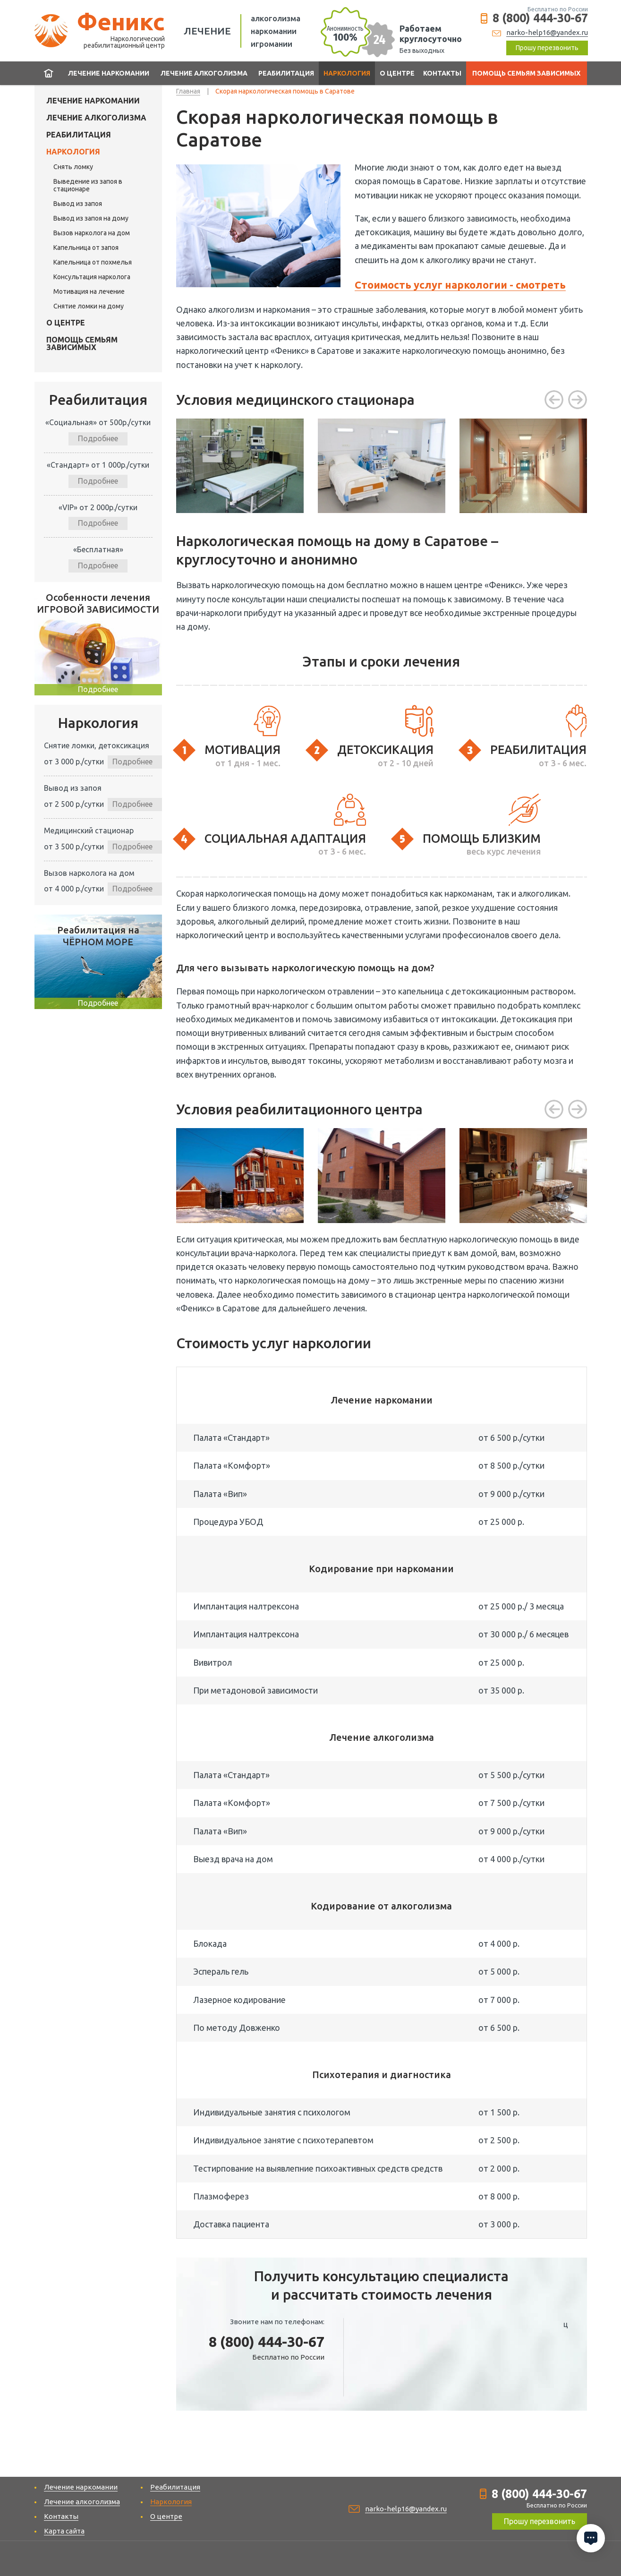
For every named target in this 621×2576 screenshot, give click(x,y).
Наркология (346, 73)
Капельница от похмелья (92, 262)
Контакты (442, 73)
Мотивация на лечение (89, 291)
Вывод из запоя (77, 203)
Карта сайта (64, 2531)
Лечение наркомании (108, 73)
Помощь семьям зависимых (526, 73)
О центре (397, 73)
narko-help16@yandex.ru (547, 32)
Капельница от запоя (86, 247)
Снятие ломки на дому (88, 306)
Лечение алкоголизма (204, 73)
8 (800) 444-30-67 (540, 18)
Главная (48, 73)
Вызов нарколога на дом (91, 233)
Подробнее (98, 438)
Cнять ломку (73, 167)
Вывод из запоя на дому (90, 218)
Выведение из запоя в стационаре (87, 185)
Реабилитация (286, 73)
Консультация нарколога (91, 277)
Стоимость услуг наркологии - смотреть (460, 285)
